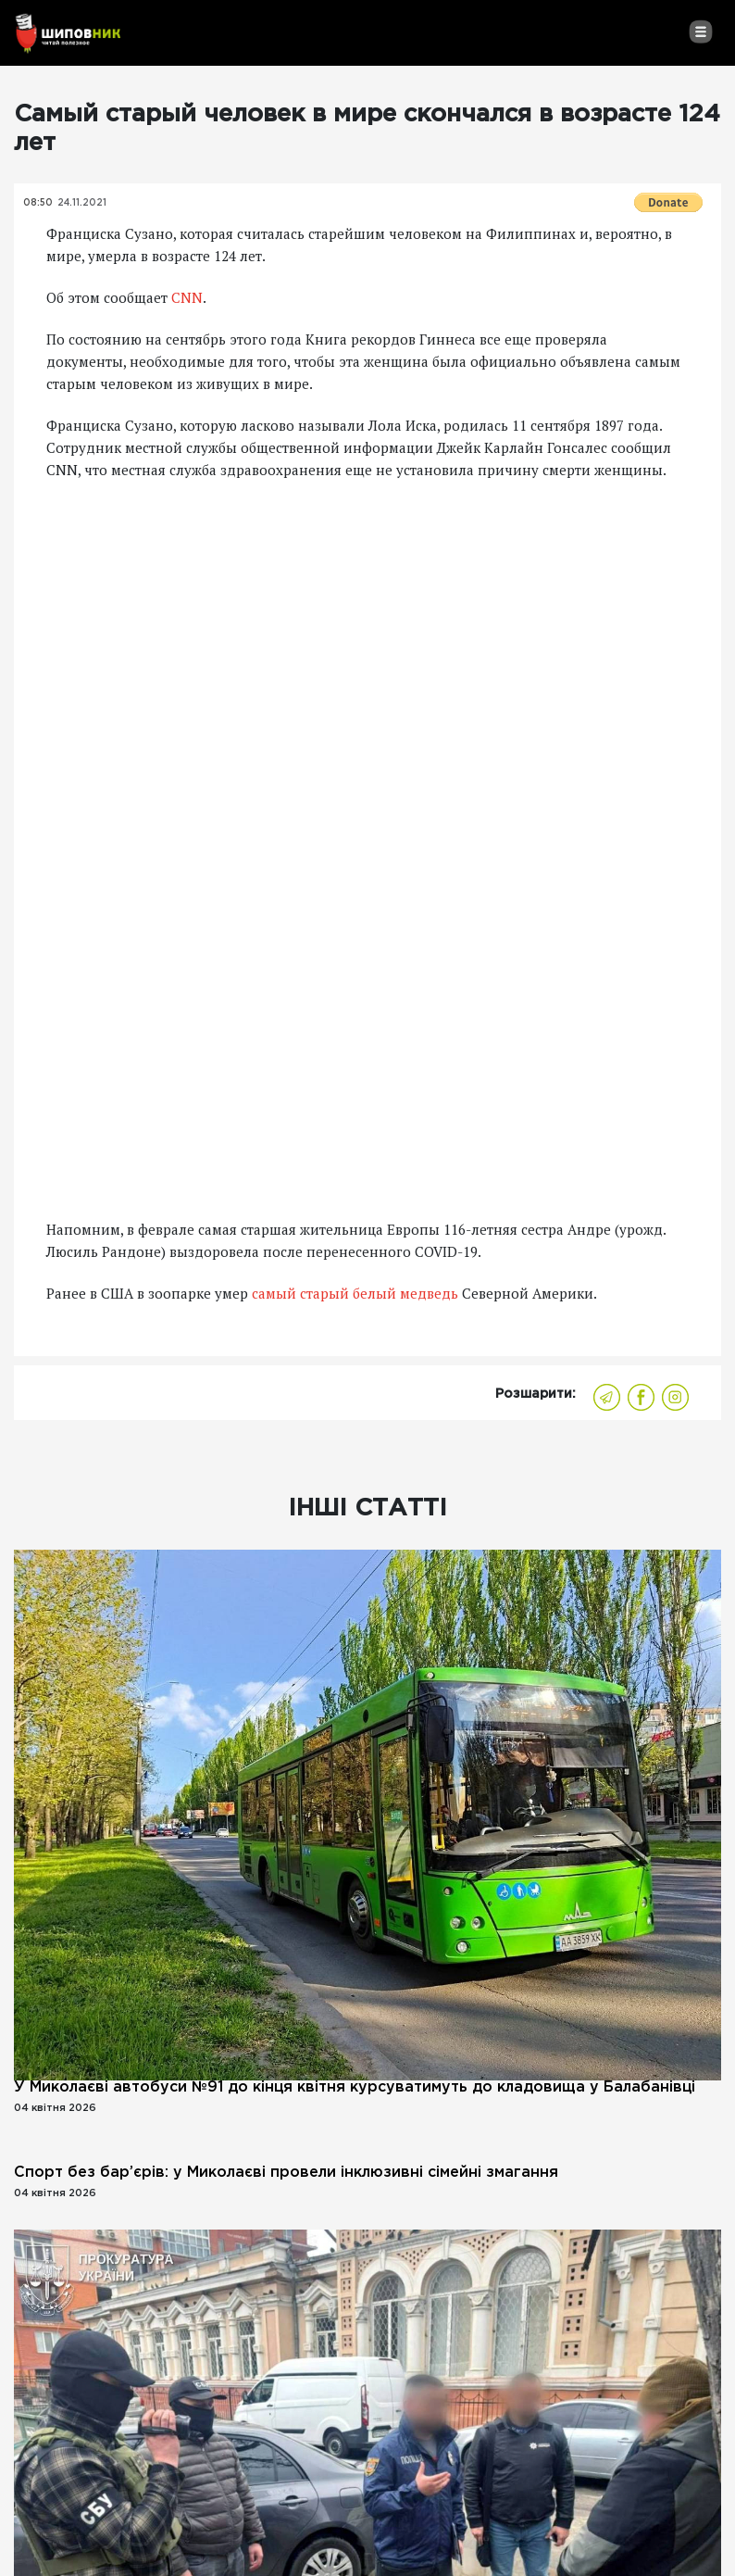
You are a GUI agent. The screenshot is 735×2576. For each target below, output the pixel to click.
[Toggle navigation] (700, 31)
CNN (187, 297)
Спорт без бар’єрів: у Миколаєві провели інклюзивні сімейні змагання (286, 2173)
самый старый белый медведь (355, 1293)
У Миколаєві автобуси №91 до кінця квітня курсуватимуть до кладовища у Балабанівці (354, 2087)
